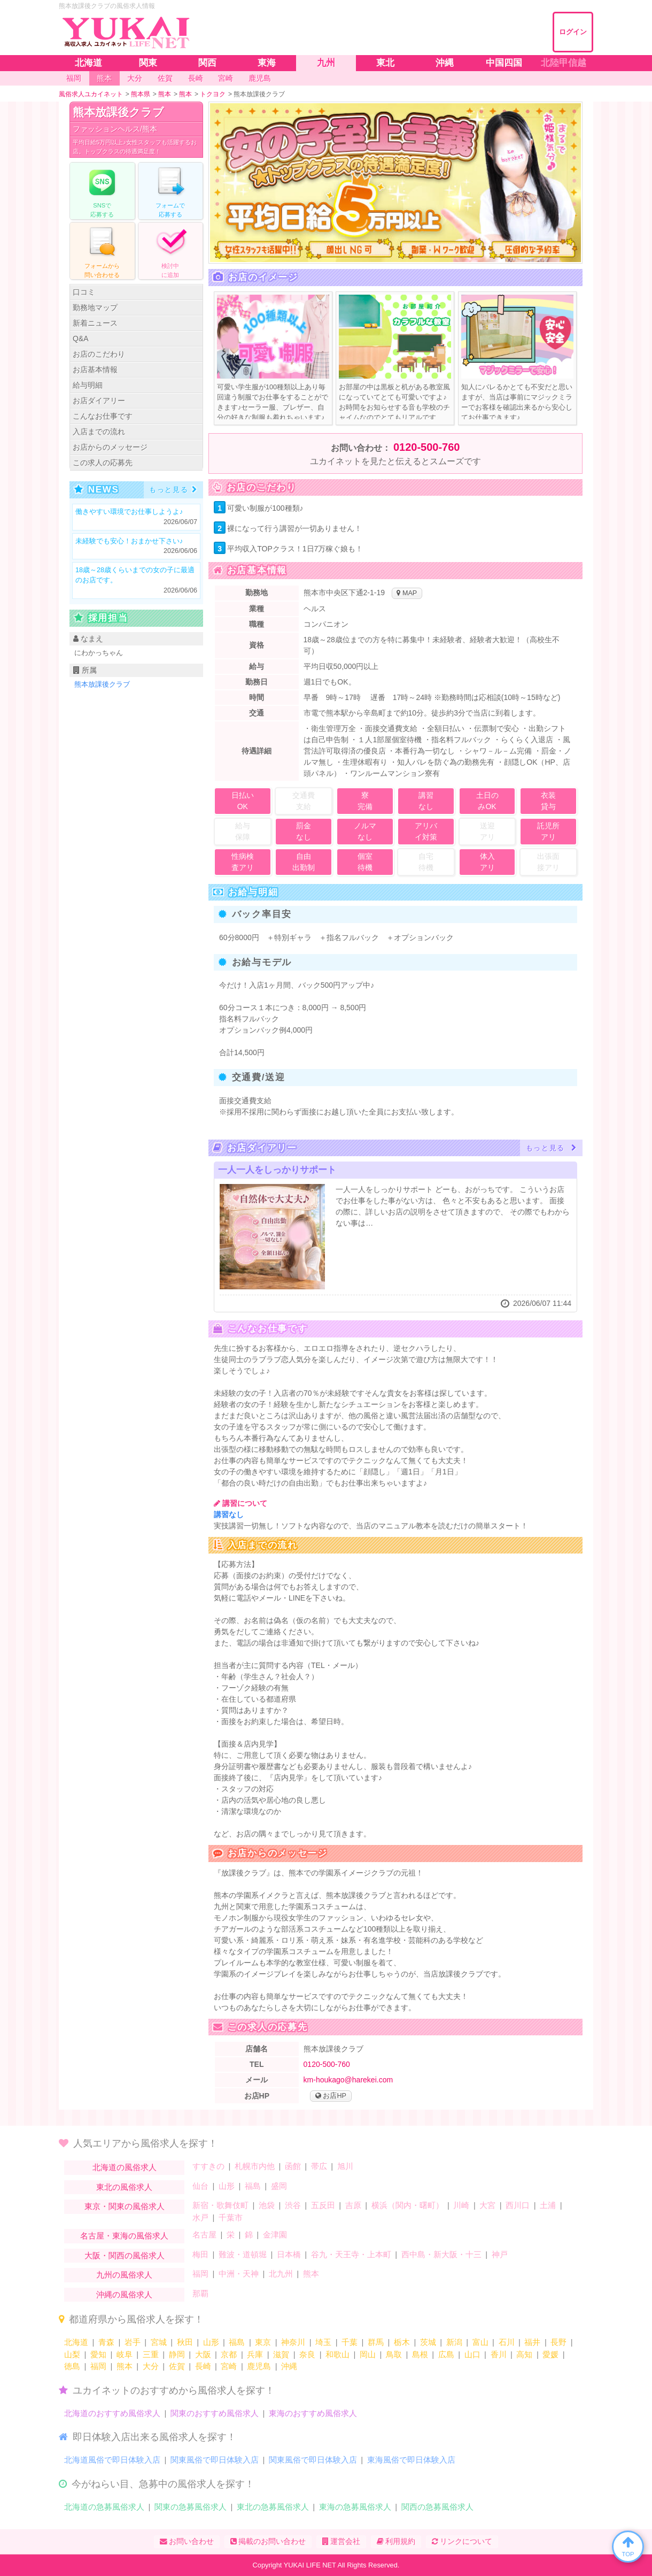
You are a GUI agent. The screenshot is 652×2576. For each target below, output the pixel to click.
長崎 (203, 2366)
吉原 (353, 2205)
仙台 (200, 2185)
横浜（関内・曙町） (407, 2205)
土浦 (548, 2205)
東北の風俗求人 (124, 2186)
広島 (446, 2354)
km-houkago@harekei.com (348, 2079)
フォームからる (102, 250)
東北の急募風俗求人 (273, 2506)
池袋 (267, 2205)
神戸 (500, 2254)
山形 (227, 2185)
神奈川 (293, 2342)
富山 (480, 2342)
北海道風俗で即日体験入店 (112, 2459)
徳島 (72, 2366)
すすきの (208, 2166)
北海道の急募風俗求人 (104, 2506)
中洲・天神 (239, 2273)
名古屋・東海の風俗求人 (124, 2235)
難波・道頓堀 (243, 2254)
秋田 (185, 2342)
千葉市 (231, 2217)
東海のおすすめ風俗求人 (313, 2413)
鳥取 (394, 2354)
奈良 (307, 2354)
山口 (472, 2354)
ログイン (573, 32)
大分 (151, 2366)
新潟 (454, 2342)
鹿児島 (259, 2366)
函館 (293, 2166)
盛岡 (279, 2185)
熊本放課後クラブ (118, 112)
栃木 (402, 2342)
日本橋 (289, 2254)
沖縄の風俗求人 (124, 2294)
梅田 (200, 2254)
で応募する (102, 190)
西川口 (518, 2205)
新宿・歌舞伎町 (220, 2205)
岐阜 (125, 2354)
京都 (229, 2354)
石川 (507, 2342)
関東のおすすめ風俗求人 (214, 2413)
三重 (151, 2354)
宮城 (159, 2342)
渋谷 (293, 2205)
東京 (263, 2342)
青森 (106, 2342)
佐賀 (177, 2366)
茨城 (428, 2342)
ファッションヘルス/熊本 (115, 129)
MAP (407, 593)
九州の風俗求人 (124, 2274)
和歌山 (337, 2354)
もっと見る (173, 490)
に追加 (170, 250)
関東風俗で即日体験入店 (214, 2459)
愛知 (98, 2354)
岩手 (133, 2342)
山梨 (72, 2354)
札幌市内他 (255, 2166)
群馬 (376, 2342)
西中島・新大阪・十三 (441, 2254)
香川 (499, 2354)
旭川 (345, 2166)
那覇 (200, 2293)
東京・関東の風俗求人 (124, 2206)
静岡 (177, 2354)
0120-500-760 (426, 447)
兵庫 (255, 2354)
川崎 (461, 2205)
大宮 (487, 2205)
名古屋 (204, 2234)
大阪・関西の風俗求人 (124, 2255)
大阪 (203, 2354)
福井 (532, 2342)
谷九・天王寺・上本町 (351, 2254)
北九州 (281, 2273)
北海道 (76, 2342)
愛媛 (550, 2354)
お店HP (330, 2096)
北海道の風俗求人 (124, 2167)
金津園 (275, 2234)
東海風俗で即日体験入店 (411, 2459)
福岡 (200, 2273)
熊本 (311, 2273)
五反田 (323, 2205)
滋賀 (281, 2354)
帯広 (319, 2166)
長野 (558, 2342)
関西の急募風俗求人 (437, 2506)
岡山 (368, 2354)
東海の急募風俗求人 (355, 2506)
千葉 (349, 2342)
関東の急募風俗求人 (190, 2506)
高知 (524, 2354)
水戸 (200, 2217)
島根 (420, 2354)
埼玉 (323, 2342)
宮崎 (229, 2366)
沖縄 (289, 2366)
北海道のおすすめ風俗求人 (112, 2413)
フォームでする (170, 190)
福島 (253, 2185)
